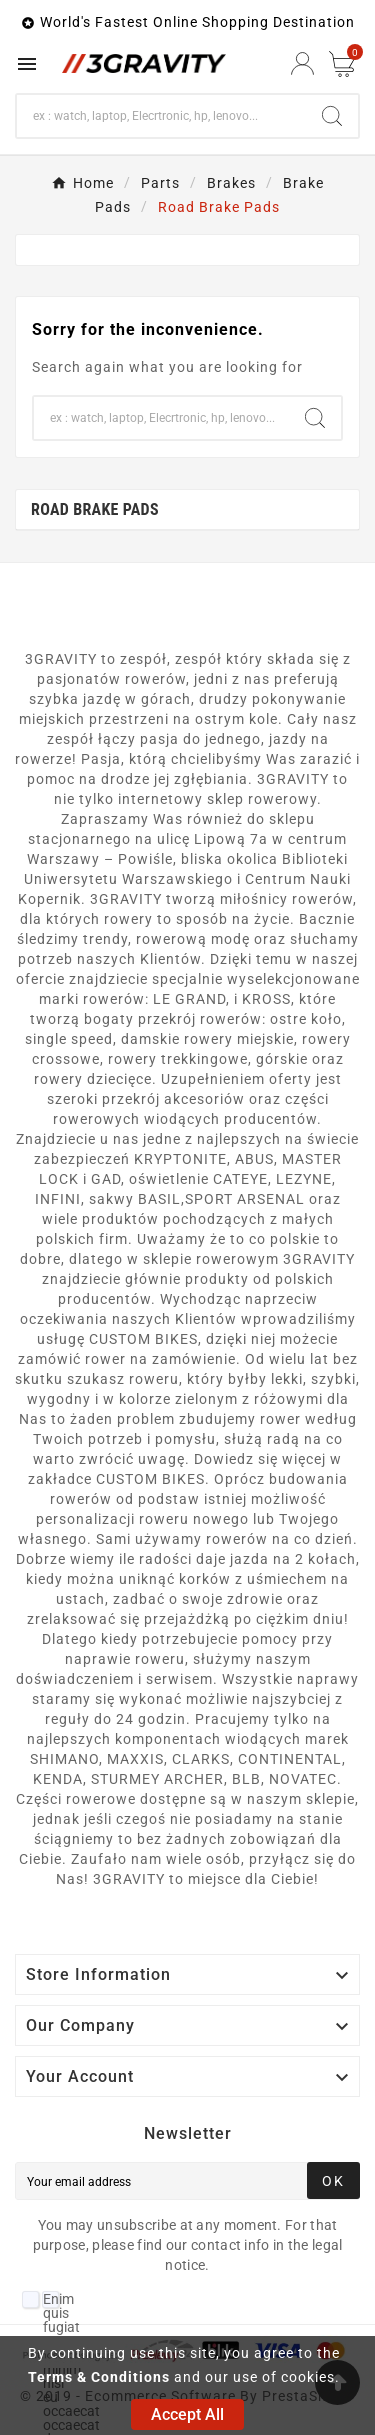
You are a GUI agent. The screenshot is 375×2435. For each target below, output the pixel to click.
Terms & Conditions (99, 2377)
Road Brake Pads (95, 509)
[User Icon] (302, 63)
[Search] (161, 116)
